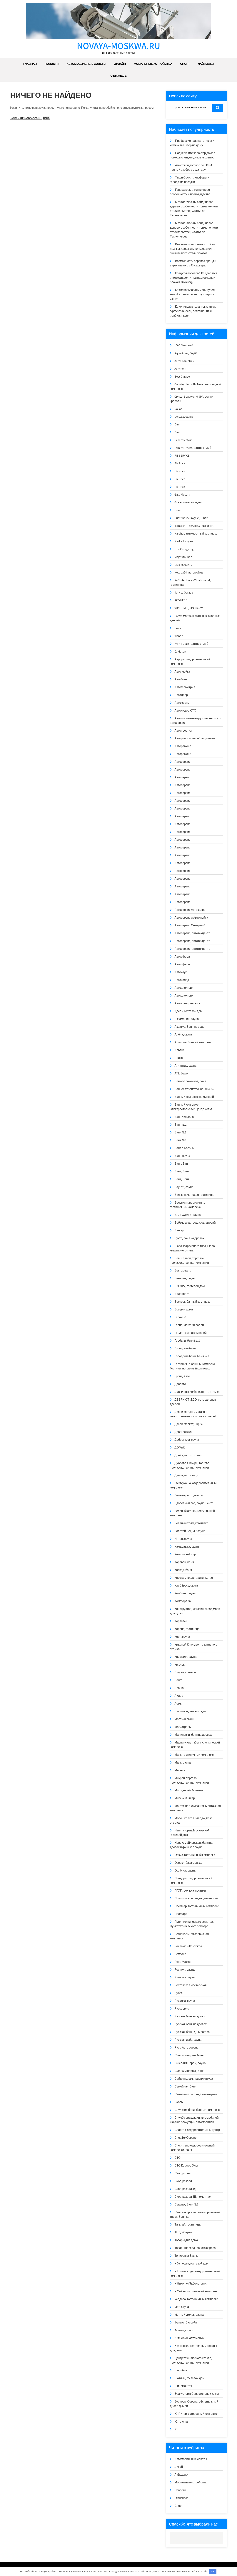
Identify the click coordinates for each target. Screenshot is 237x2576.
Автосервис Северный (189, 925)
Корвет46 (180, 1621)
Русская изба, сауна (187, 2040)
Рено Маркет (183, 1962)
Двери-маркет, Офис (188, 1424)
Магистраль (182, 1727)
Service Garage (183, 592)
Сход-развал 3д (185, 2189)
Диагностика (183, 1432)
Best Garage (182, 376)
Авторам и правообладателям (194, 738)
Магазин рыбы (184, 1719)
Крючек (179, 1664)
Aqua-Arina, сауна (185, 353)
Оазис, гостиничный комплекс (194, 1855)
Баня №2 (180, 1125)
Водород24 (181, 1294)
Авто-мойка (182, 672)
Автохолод (181, 980)
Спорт (185, 63)
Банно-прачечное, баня (190, 1081)
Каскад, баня (183, 1570)
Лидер (178, 1696)
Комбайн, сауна (185, 1593)
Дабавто (180, 1384)
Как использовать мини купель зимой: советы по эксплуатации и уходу (193, 294)
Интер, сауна (183, 1539)
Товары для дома (186, 2240)
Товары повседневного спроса (195, 2248)
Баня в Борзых (184, 1148)
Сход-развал (183, 2181)
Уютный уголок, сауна (189, 2315)
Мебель (179, 1770)
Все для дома (183, 1309)
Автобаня (180, 679)
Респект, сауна (184, 1970)
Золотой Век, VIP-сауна (189, 1531)
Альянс (179, 1050)
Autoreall (180, 369)
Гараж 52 (180, 1317)
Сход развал (182, 2173)
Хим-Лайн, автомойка (189, 2338)
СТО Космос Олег (186, 2165)
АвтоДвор (181, 695)
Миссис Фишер (184, 1798)
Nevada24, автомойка (188, 572)
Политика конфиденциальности (196, 1898)
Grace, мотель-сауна (187, 502)
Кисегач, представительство (193, 1578)
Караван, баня (184, 1562)
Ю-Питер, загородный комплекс (195, 2414)
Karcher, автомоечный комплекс (195, 533)
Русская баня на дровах (190, 2016)
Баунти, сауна (183, 1187)
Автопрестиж (183, 731)
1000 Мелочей (183, 345)
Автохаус (180, 972)
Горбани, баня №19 (187, 1341)
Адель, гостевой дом (188, 1011)
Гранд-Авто (182, 1376)
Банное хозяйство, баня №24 (193, 1089)
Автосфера (182, 956)
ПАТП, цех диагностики (190, 1890)
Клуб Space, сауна (186, 1585)
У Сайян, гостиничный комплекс (196, 2291)
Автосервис (182, 762)
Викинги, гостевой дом (189, 1286)
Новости (52, 63)
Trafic (177, 628)
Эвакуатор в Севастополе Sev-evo (197, 2394)
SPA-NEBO (181, 600)
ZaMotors (180, 651)
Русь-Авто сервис (186, 2047)
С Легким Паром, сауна (190, 2063)
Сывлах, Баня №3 (186, 2204)
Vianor (178, 636)
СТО (177, 2158)
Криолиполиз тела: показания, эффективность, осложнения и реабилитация (193, 311)
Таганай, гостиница (187, 2224)
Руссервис (181, 2008)
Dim (177, 424)
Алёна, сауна (183, 1034)
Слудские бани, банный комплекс (197, 2110)
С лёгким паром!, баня (189, 2071)
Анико (178, 1058)
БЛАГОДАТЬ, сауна (187, 1215)
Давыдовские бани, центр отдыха (196, 1392)
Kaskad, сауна (183, 541)
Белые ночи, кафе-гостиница (193, 1195)
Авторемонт (182, 746)
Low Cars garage (184, 549)
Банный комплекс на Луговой (194, 1097)
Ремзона (180, 1954)
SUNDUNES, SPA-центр (188, 608)
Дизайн (120, 63)
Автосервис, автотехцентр (192, 933)
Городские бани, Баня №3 (191, 1356)
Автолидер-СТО (185, 710)
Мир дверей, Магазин (188, 1790)
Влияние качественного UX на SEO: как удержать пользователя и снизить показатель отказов (192, 248)
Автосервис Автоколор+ (190, 910)
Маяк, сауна (182, 1762)
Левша (179, 1688)
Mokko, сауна (183, 565)
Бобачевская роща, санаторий (195, 1223)
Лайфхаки (206, 63)
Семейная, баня (185, 2086)
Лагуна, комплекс (186, 1672)
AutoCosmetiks (184, 361)
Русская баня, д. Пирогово (192, 2032)
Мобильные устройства (153, 63)
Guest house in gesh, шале (191, 518)
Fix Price (179, 463)
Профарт (180, 1914)
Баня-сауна (182, 1156)
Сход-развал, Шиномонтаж (192, 2197)
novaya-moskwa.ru (118, 46)
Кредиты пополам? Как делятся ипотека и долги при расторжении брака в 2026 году (193, 277)
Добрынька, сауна (186, 1440)
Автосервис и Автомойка (191, 918)
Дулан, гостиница (186, 1475)
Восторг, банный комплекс (192, 1302)
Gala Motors (182, 494)
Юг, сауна (181, 2421)
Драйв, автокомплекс (188, 1455)
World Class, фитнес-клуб (191, 644)
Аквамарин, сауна (186, 1019)
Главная (30, 63)
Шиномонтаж (183, 2386)
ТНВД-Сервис (183, 2232)
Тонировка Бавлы (186, 2256)
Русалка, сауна (184, 2001)
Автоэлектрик (183, 988)
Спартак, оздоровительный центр (197, 2130)
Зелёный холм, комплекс (191, 1523)
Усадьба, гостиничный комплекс (196, 2299)
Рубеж (178, 1993)
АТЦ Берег (181, 1073)
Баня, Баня (181, 1164)
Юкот (178, 2429)
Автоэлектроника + (187, 1003)
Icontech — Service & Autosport (193, 526)
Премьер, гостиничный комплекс (196, 1906)
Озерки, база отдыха (188, 1863)
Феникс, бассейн (185, 2322)
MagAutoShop (183, 557)
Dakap (178, 409)
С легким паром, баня (188, 2055)
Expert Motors (183, 440)
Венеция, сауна (185, 1278)
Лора (177, 1703)
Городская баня (185, 1348)
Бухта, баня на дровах (189, 1238)
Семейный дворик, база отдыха (195, 2094)
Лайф (178, 1680)
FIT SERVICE (182, 456)
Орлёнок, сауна (184, 1870)
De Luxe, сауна (183, 417)
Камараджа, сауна (186, 1546)
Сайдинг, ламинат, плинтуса (193, 2079)
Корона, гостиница (186, 1629)
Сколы (178, 2102)
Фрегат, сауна (183, 2330)
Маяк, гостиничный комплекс (193, 1755)
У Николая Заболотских (190, 2283)
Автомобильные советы (86, 63)
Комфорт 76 (182, 1601)
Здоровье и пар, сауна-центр (193, 1503)
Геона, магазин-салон (189, 1325)
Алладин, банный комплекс (192, 1042)
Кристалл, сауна (185, 1657)
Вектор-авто (182, 1270)
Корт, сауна (182, 1637)
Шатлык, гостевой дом (189, 2378)
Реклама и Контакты (188, 1946)
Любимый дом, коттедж (190, 1711)
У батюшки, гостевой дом (191, 2263)
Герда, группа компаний (190, 1333)
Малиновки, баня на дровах (193, 1735)
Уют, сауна (181, 2307)
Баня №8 (180, 1140)
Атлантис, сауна (185, 1066)
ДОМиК (179, 1447)
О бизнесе (118, 75)
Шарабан (180, 2370)
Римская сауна (184, 1977)
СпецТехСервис (185, 2138)
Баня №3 (180, 1132)
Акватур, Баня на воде (189, 1027)
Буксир (179, 1230)
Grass (177, 510)
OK (213, 2571)
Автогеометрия (184, 687)
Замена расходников (188, 1495)
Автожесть (181, 703)
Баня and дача (184, 1117)
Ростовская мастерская (190, 1985)
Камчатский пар (185, 1554)
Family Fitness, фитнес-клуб (192, 448)
